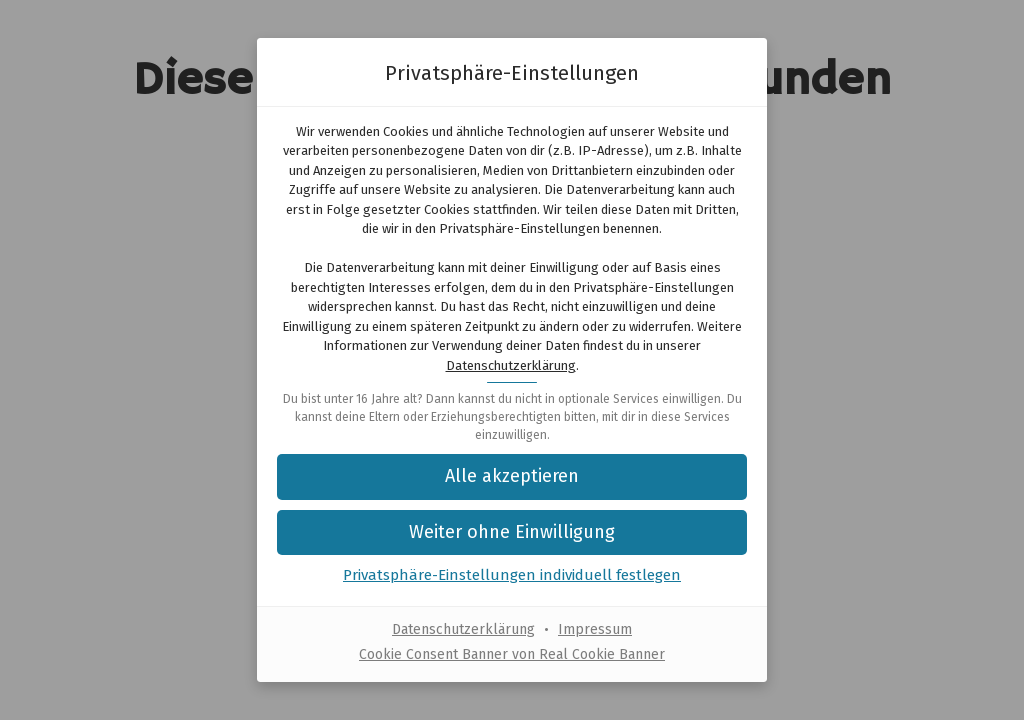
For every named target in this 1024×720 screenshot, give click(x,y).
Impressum (595, 629)
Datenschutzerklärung (511, 365)
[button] (512, 532)
